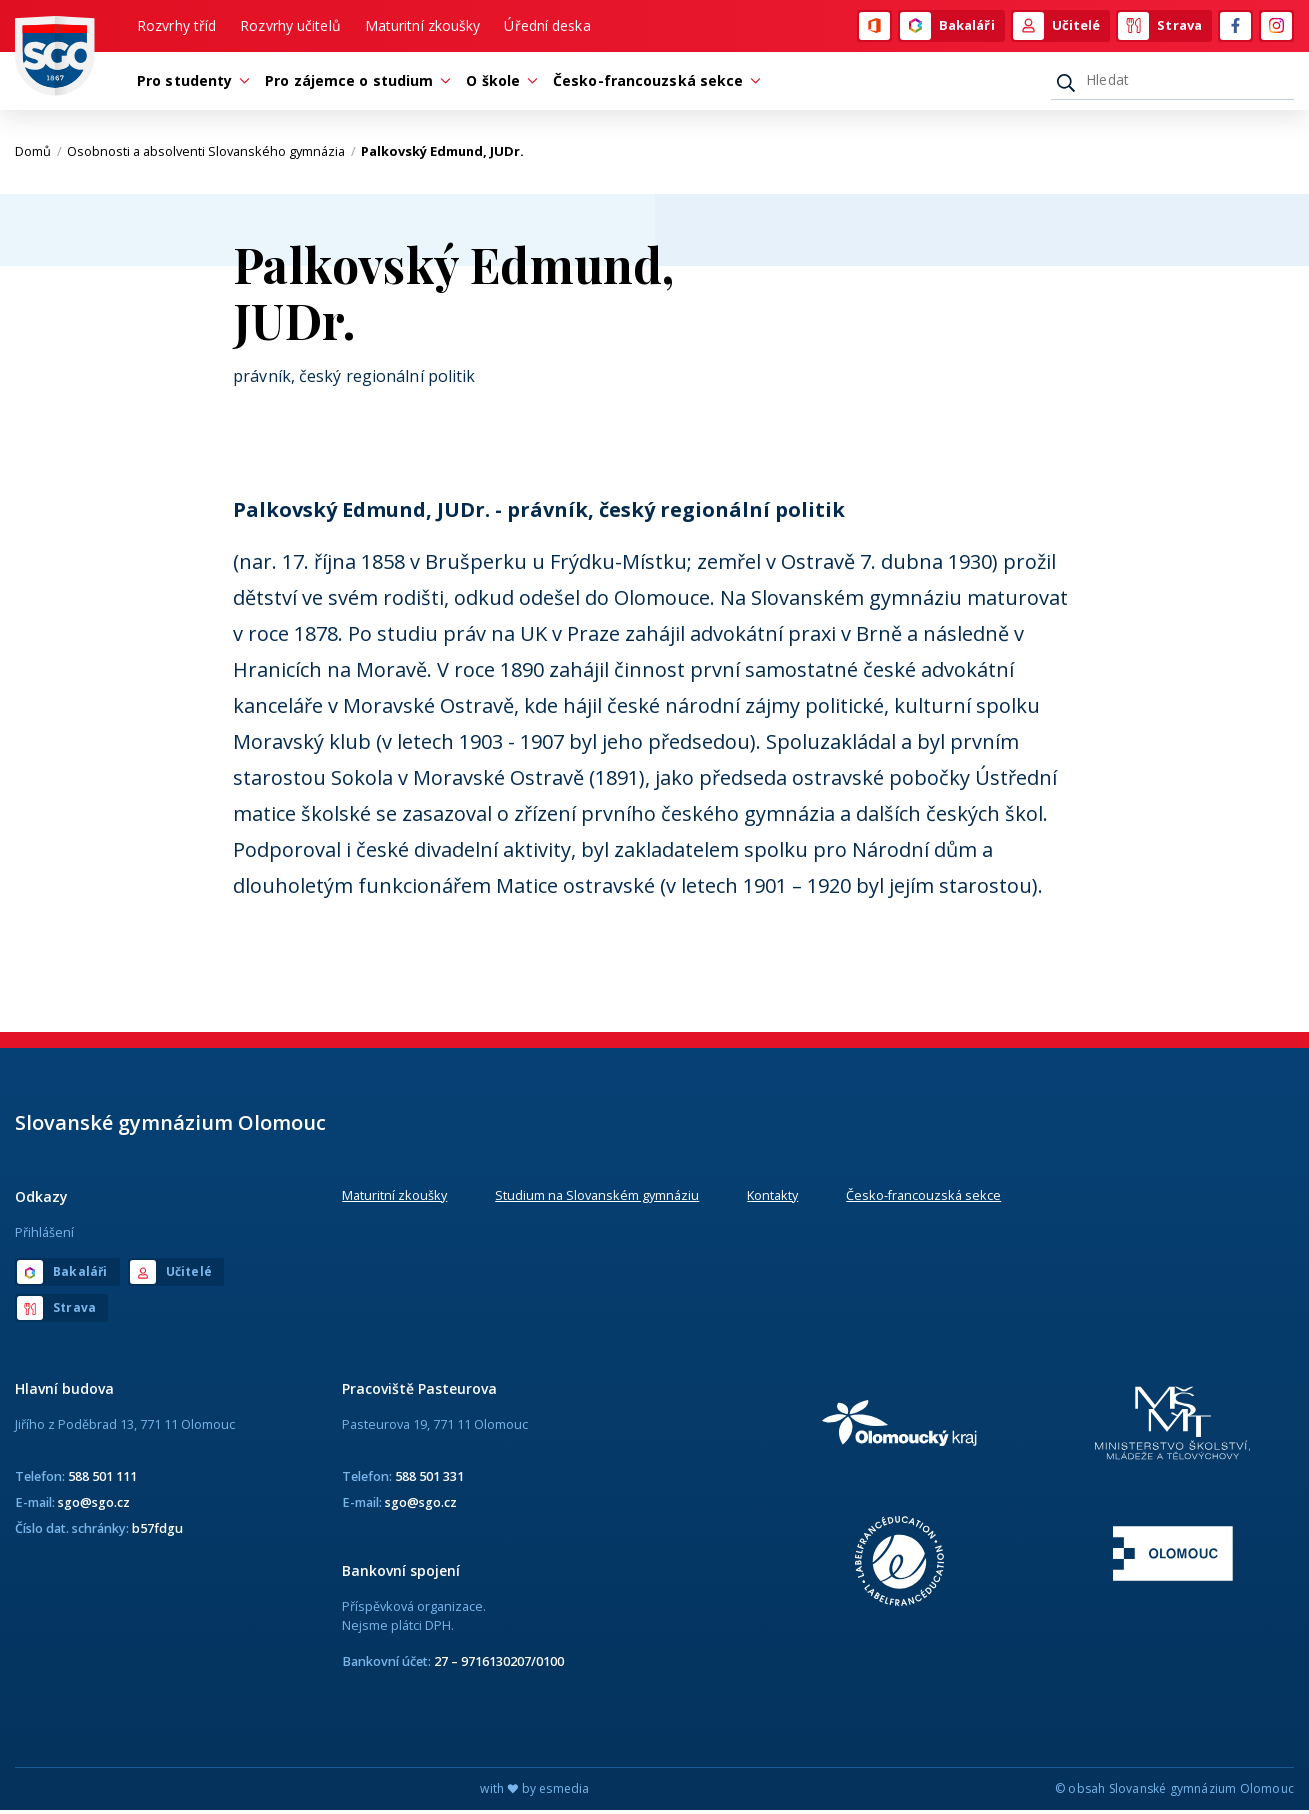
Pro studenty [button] (189, 83)
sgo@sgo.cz (94, 1505)
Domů (38, 155)
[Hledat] (1172, 83)
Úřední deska (547, 26)
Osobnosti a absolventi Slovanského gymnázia (211, 155)
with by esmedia (534, 1792)
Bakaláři (947, 27)
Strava (1160, 27)
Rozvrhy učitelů (290, 26)
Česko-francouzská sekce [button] (653, 83)
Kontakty (772, 1198)
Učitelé (1057, 27)
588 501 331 (429, 1479)
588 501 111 (102, 1479)
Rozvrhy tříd (176, 26)
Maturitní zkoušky (423, 26)
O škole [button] (498, 83)
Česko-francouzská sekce (923, 1198)
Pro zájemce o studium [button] (354, 83)
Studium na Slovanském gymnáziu (597, 1198)
